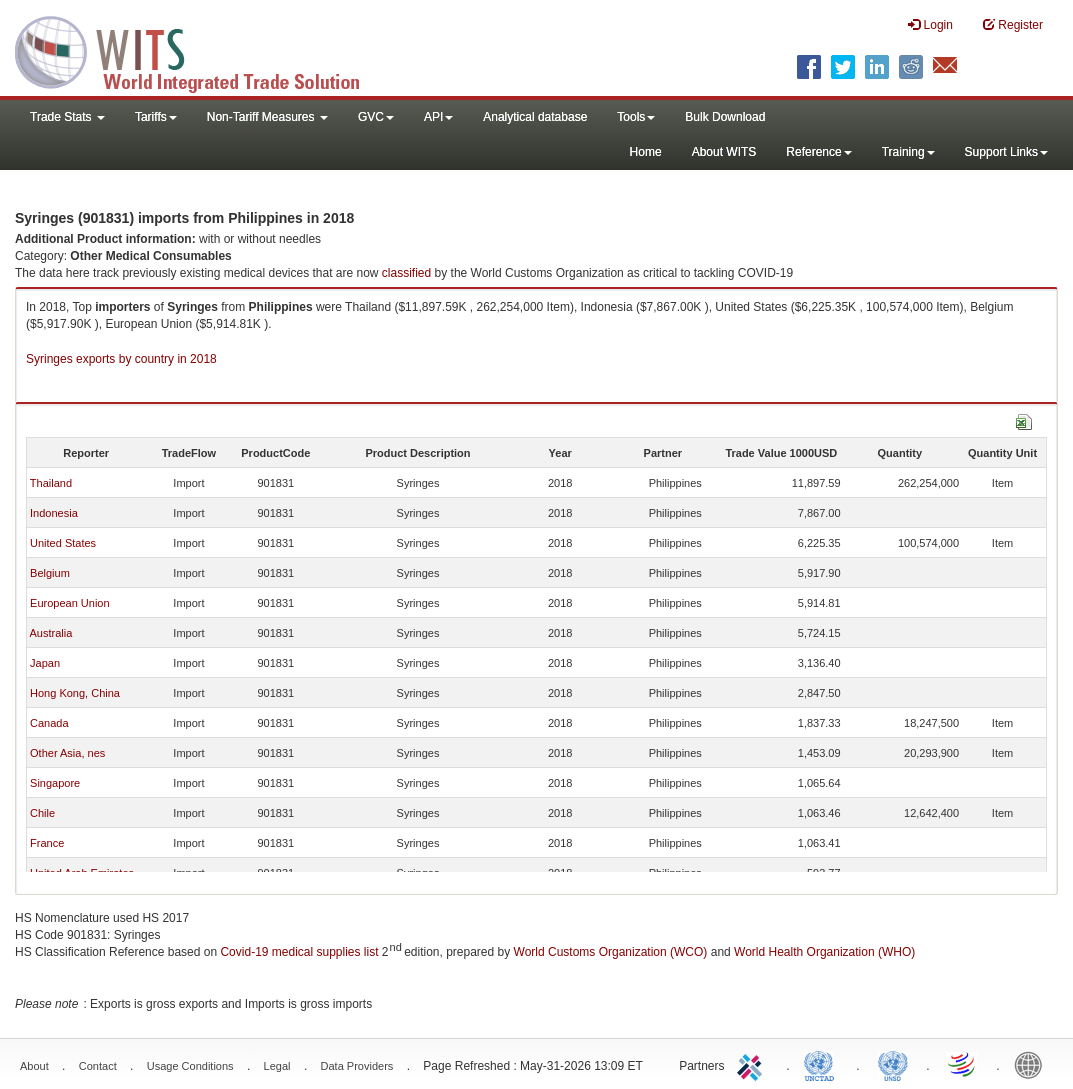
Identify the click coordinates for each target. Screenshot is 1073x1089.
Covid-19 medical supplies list (299, 952)
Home (646, 152)
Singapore (55, 783)
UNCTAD (823, 1064)
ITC (753, 1064)
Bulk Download (725, 117)
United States (63, 543)
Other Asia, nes (67, 753)
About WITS (724, 152)
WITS (200, 50)
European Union (70, 603)
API (438, 117)
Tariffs (156, 117)
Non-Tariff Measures (267, 117)
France (47, 843)
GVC (376, 117)
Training (908, 152)
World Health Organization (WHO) (824, 952)
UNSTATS (893, 1064)
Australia (50, 633)
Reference (818, 152)
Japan (45, 663)
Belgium (50, 573)
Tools (636, 117)
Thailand (51, 483)
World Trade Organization (963, 1064)
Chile (42, 813)
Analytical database (535, 117)
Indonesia (54, 513)
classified (406, 273)
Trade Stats (67, 117)
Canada (49, 723)
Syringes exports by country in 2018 (121, 359)
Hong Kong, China (75, 693)
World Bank (1033, 1064)
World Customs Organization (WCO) (611, 952)
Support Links (1006, 152)
